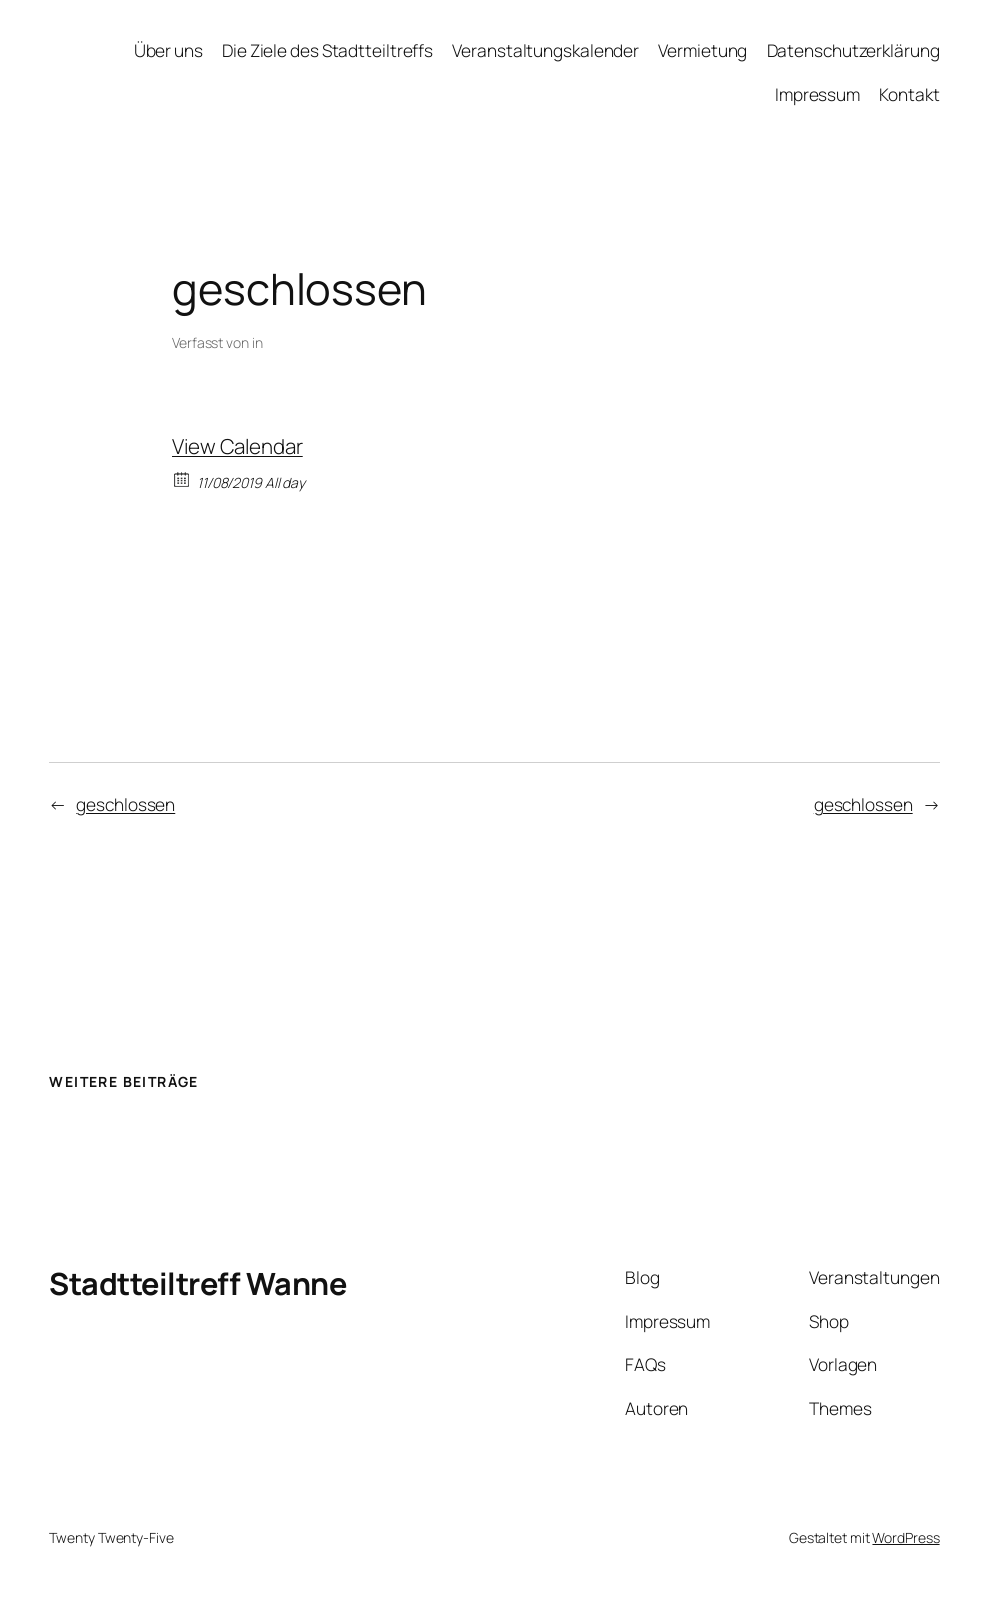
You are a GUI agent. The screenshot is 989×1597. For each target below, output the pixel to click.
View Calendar (237, 446)
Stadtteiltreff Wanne (197, 1283)
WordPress (905, 1537)
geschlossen (125, 804)
